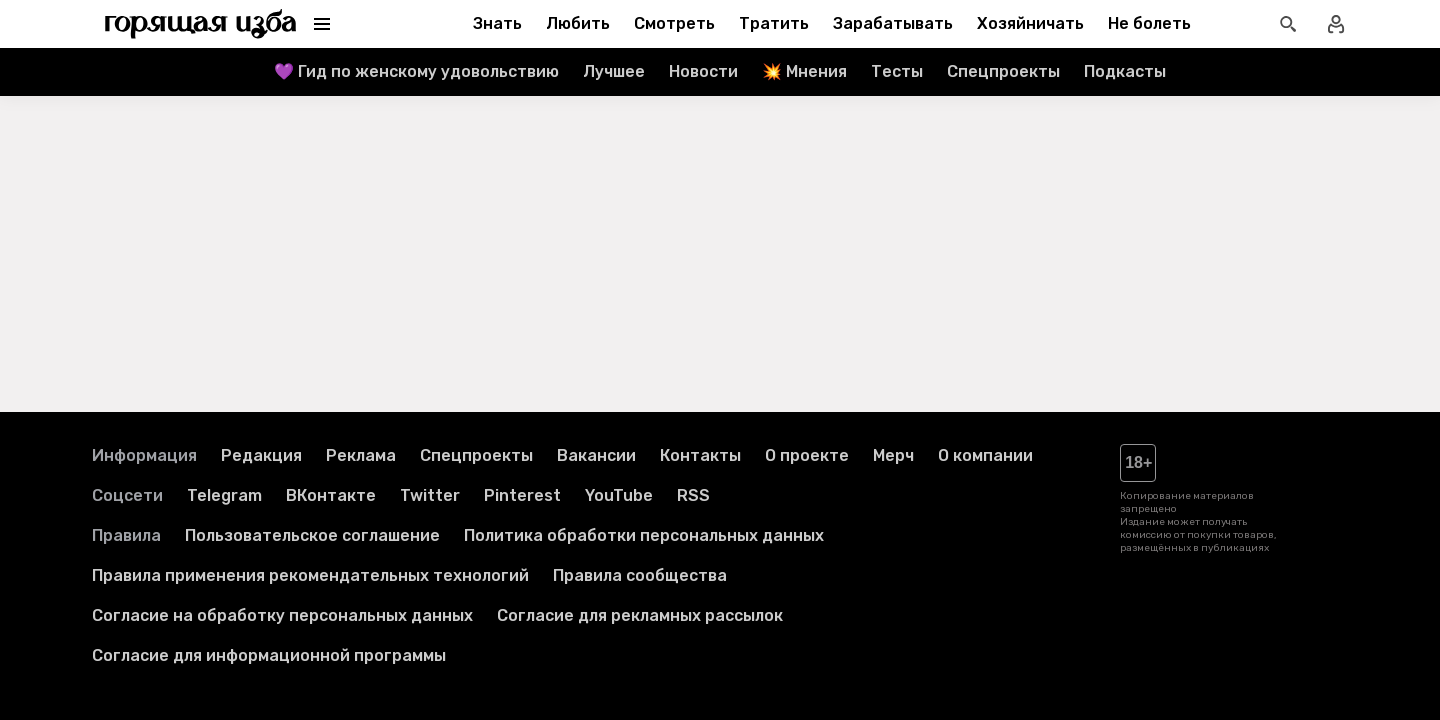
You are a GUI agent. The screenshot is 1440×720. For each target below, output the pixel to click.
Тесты (897, 71)
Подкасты (1125, 71)
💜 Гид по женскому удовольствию (416, 71)
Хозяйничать (1030, 23)
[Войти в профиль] (1336, 24)
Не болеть (1149, 23)
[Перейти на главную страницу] (201, 24)
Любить (578, 23)
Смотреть (674, 23)
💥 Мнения (804, 71)
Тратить (774, 23)
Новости (703, 71)
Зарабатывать (893, 23)
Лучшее (614, 71)
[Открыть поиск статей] (1288, 24)
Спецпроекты (1003, 71)
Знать (497, 23)
